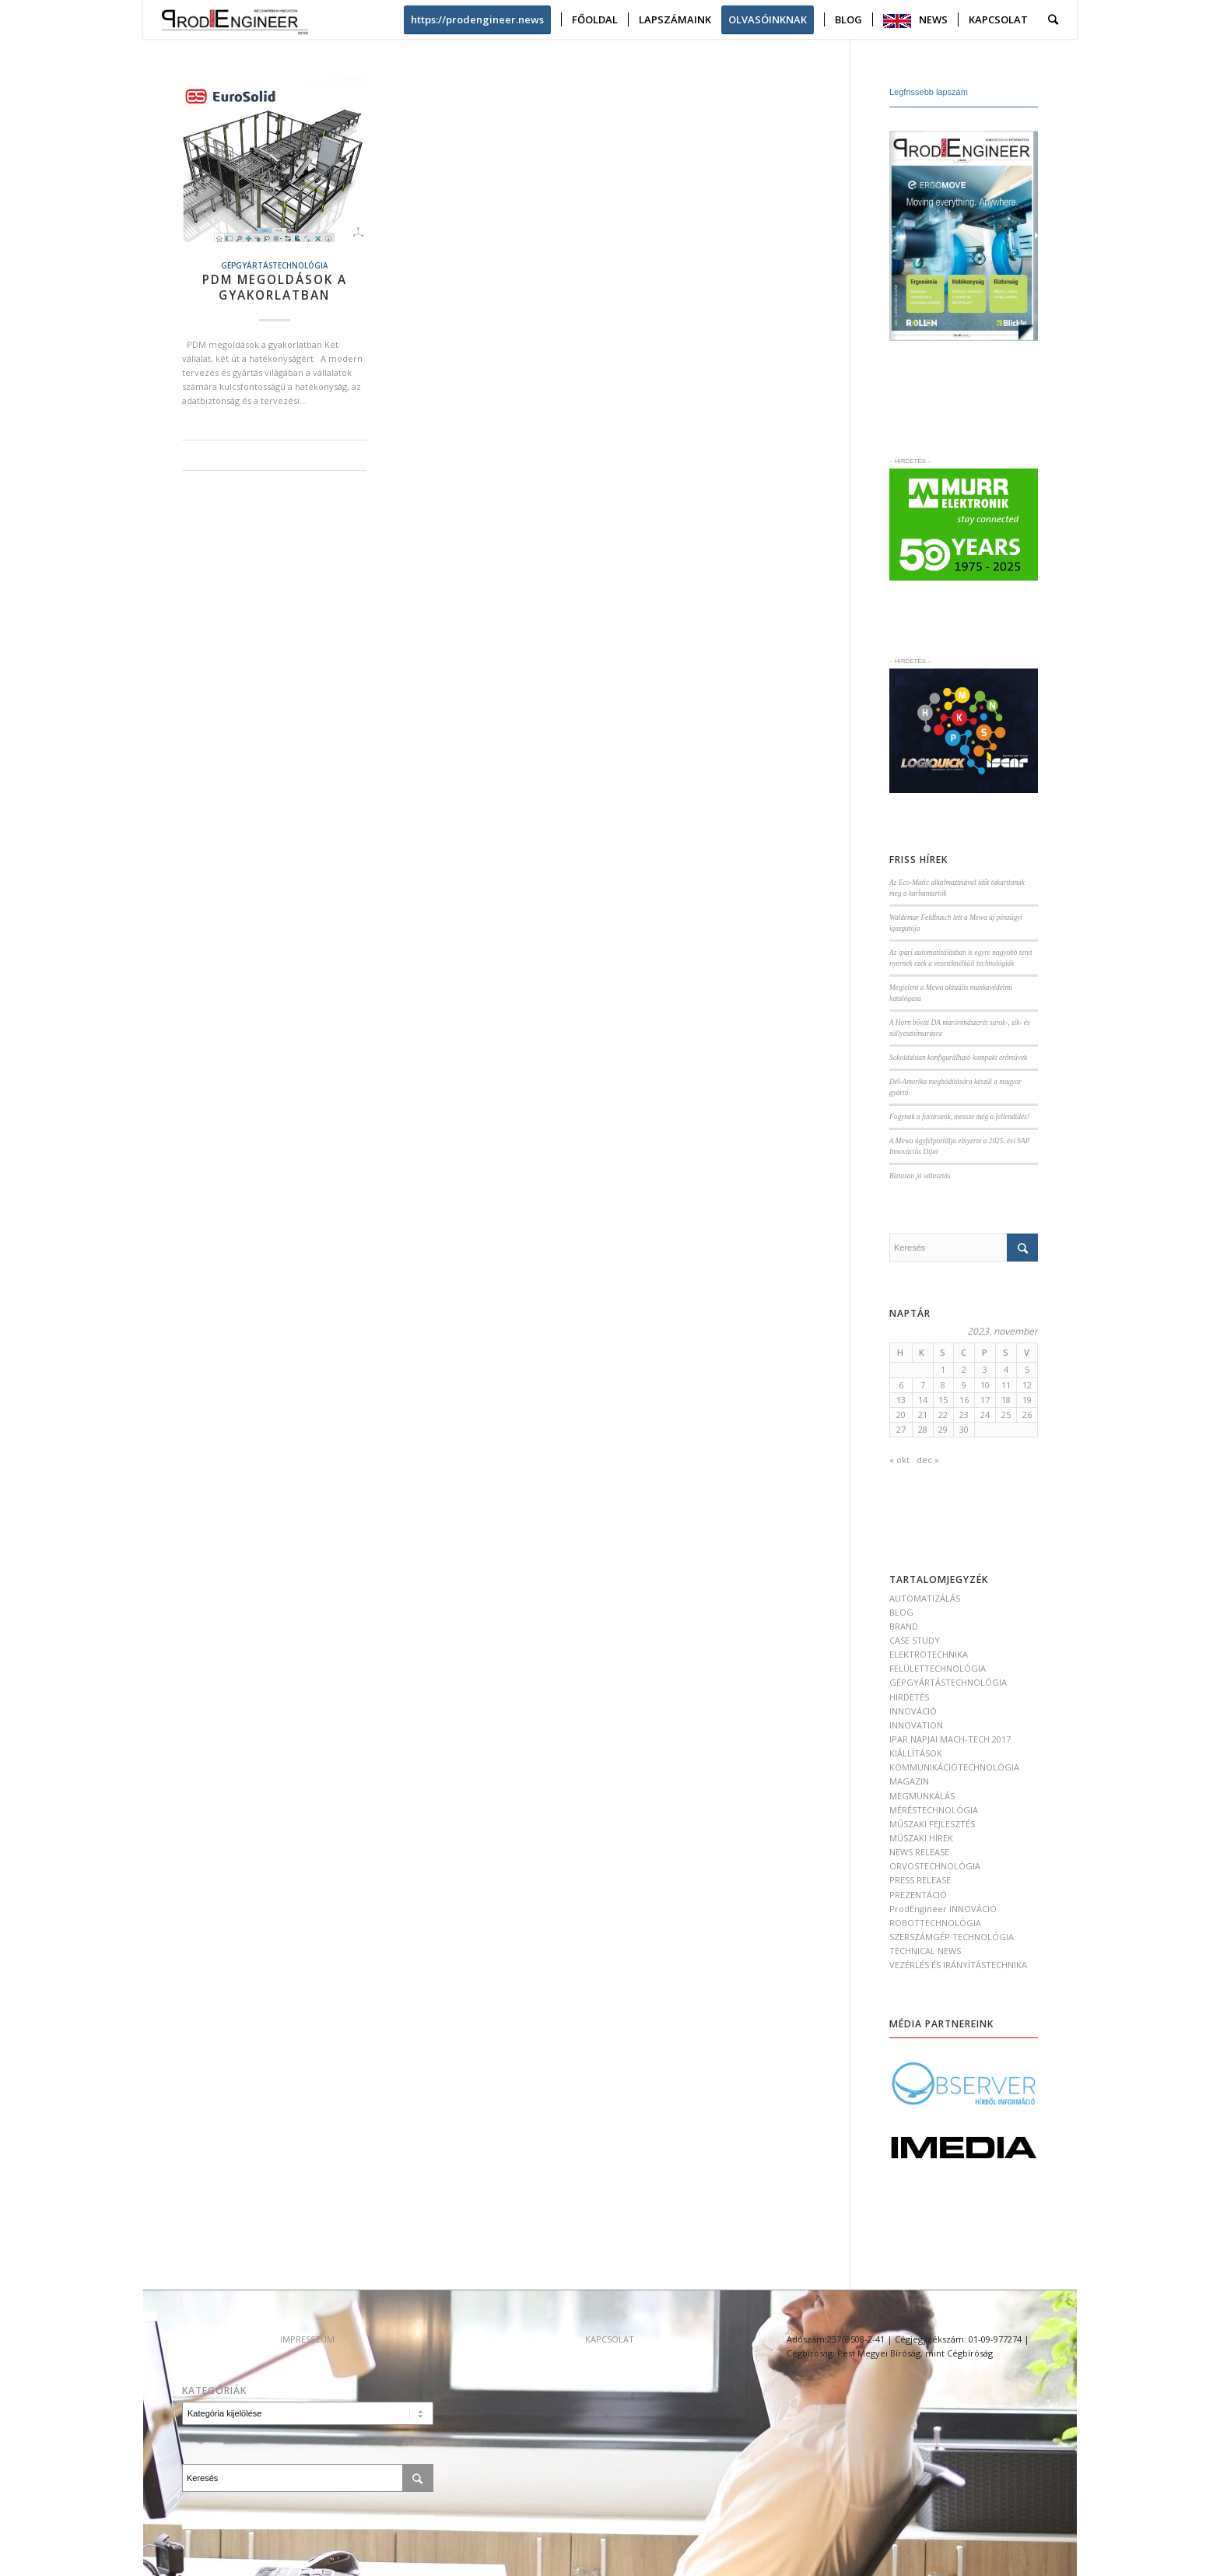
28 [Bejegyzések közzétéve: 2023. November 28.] (922, 1429)
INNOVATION (916, 1725)
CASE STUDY (914, 1640)
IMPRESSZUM (307, 2339)
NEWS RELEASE (919, 1852)
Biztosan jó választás (919, 1176)
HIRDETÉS (909, 1697)
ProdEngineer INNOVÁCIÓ (943, 1908)
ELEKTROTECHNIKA (928, 1654)
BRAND (903, 1626)
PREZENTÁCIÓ (918, 1894)
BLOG (901, 1612)
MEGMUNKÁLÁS (922, 1796)
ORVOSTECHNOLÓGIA (934, 1866)
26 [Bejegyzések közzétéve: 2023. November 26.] (1027, 1414)
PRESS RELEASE (920, 1880)
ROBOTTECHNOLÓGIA (935, 1922)
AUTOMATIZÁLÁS (924, 1598)
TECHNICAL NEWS (925, 1951)
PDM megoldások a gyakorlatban (274, 288)
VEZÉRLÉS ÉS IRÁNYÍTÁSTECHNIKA (958, 1965)
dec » (928, 1459)
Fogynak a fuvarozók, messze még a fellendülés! (959, 1117)
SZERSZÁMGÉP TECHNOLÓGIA (951, 1937)
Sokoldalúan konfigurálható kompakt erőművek (958, 1058)
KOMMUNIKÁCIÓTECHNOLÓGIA (954, 1767)
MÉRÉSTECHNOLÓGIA (933, 1810)
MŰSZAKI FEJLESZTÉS (932, 1824)
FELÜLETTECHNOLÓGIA (937, 1668)
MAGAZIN (909, 1781)
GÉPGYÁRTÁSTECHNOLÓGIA (274, 265)
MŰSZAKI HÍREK (921, 1838)
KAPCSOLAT (609, 2339)
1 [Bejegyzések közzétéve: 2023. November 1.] (943, 1369)
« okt (899, 1459)
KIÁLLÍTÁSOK (915, 1753)
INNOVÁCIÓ (913, 1711)
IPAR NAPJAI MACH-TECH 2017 (950, 1739)
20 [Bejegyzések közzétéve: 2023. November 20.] (901, 1414)
